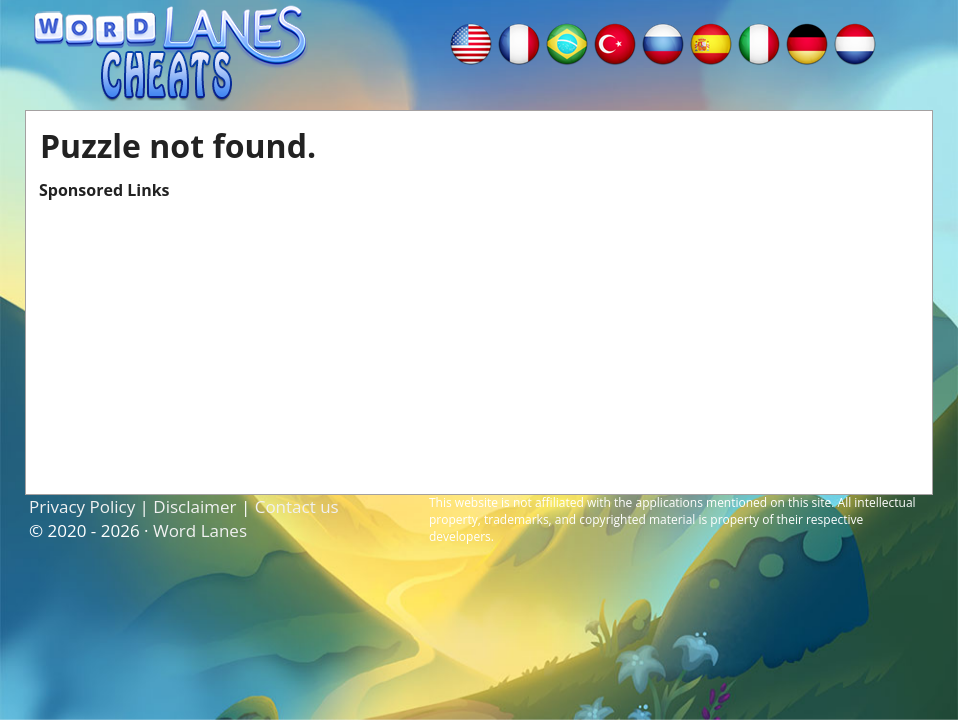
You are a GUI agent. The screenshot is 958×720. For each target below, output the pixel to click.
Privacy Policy (82, 506)
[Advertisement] (479, 341)
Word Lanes (200, 530)
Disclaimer (194, 506)
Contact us (297, 506)
